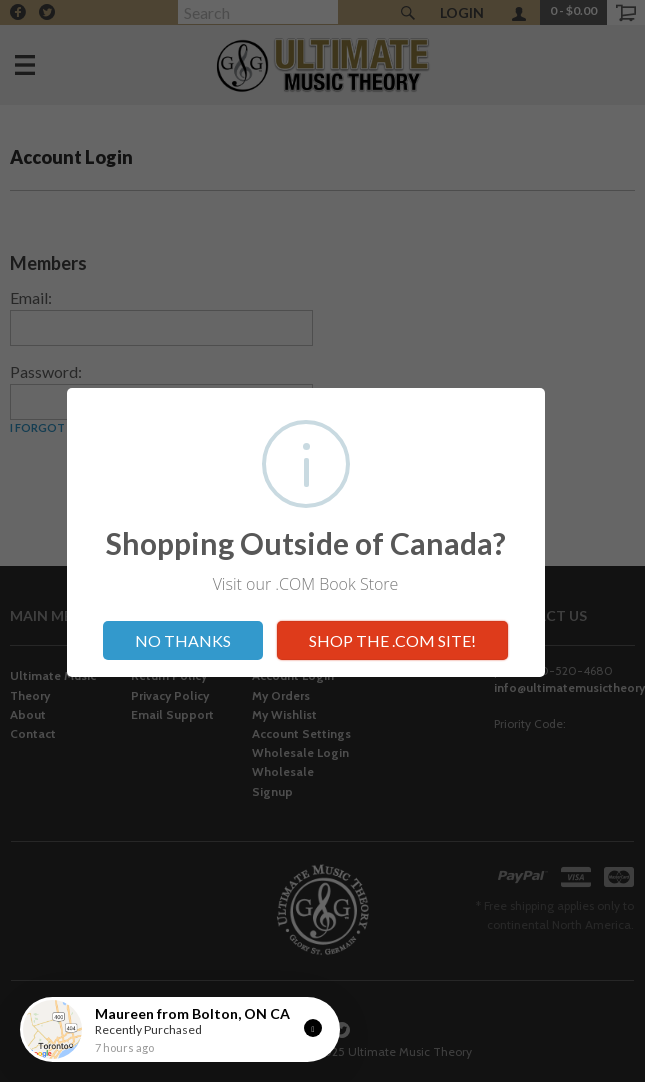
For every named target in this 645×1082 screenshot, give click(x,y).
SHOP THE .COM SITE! (392, 640)
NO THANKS (183, 640)
